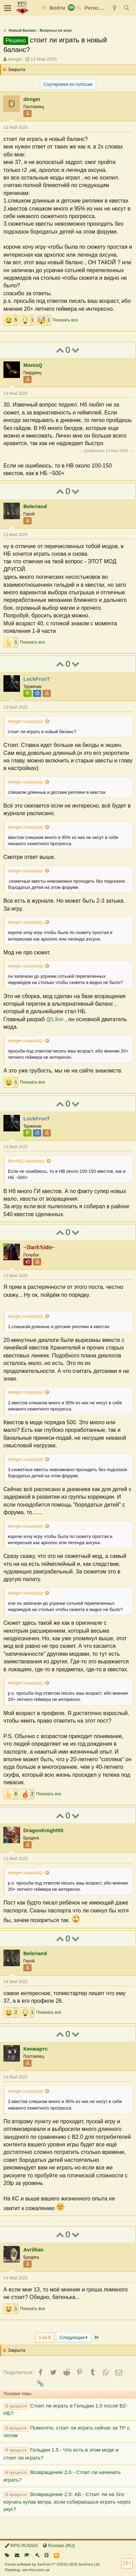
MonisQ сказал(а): (26, 1160)
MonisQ (32, 365)
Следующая (74, 2337)
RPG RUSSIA (21, 2545)
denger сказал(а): (26, 721)
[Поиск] (127, 7)
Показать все (65, 320)
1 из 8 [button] (45, 2337)
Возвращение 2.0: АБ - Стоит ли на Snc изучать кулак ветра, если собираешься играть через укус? (67, 2501)
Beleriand (35, 506)
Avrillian (33, 2249)
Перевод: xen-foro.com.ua (27, 2570)
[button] (7, 8)
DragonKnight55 (43, 1830)
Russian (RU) (59, 2545)
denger (15, 59)
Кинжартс (35, 2049)
